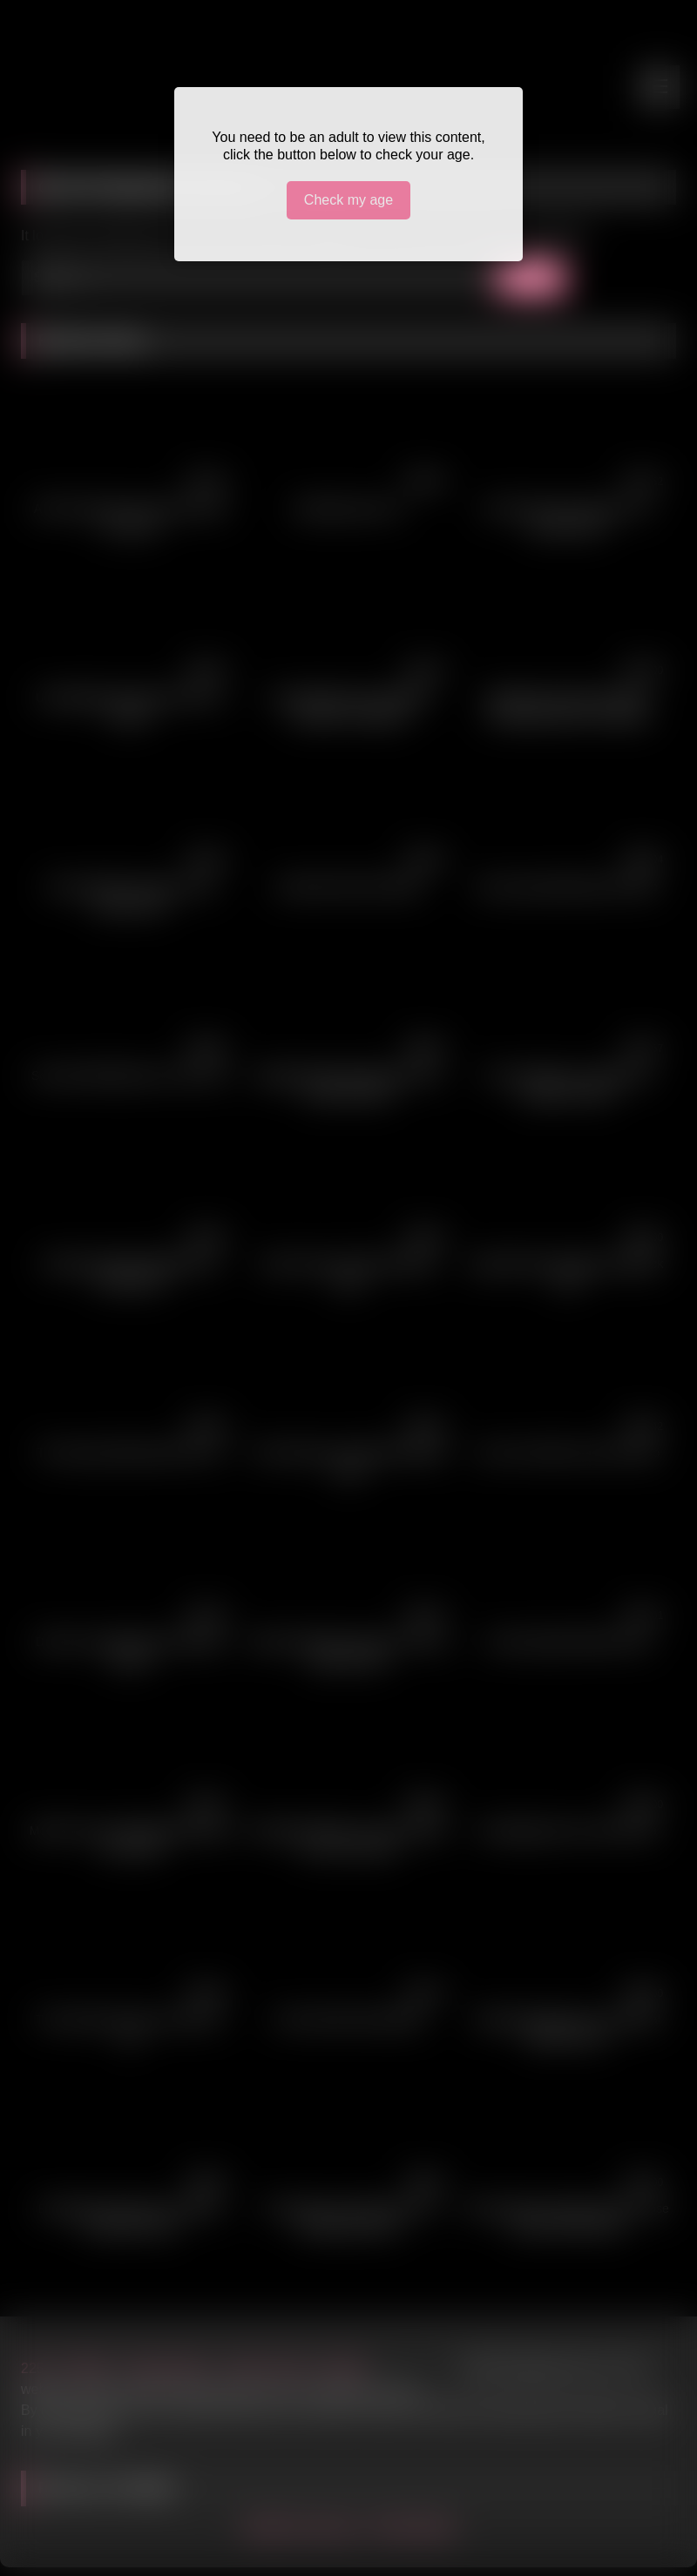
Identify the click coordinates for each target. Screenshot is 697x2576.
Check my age (348, 199)
